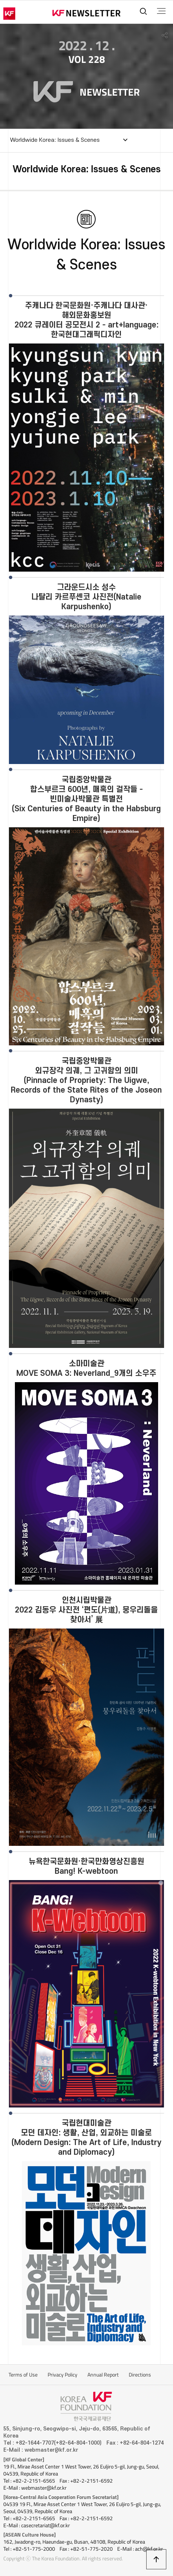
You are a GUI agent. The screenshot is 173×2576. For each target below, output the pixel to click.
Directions (140, 2375)
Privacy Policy (62, 2375)
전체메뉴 (161, 11)
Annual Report (103, 2375)
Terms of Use (23, 2375)
